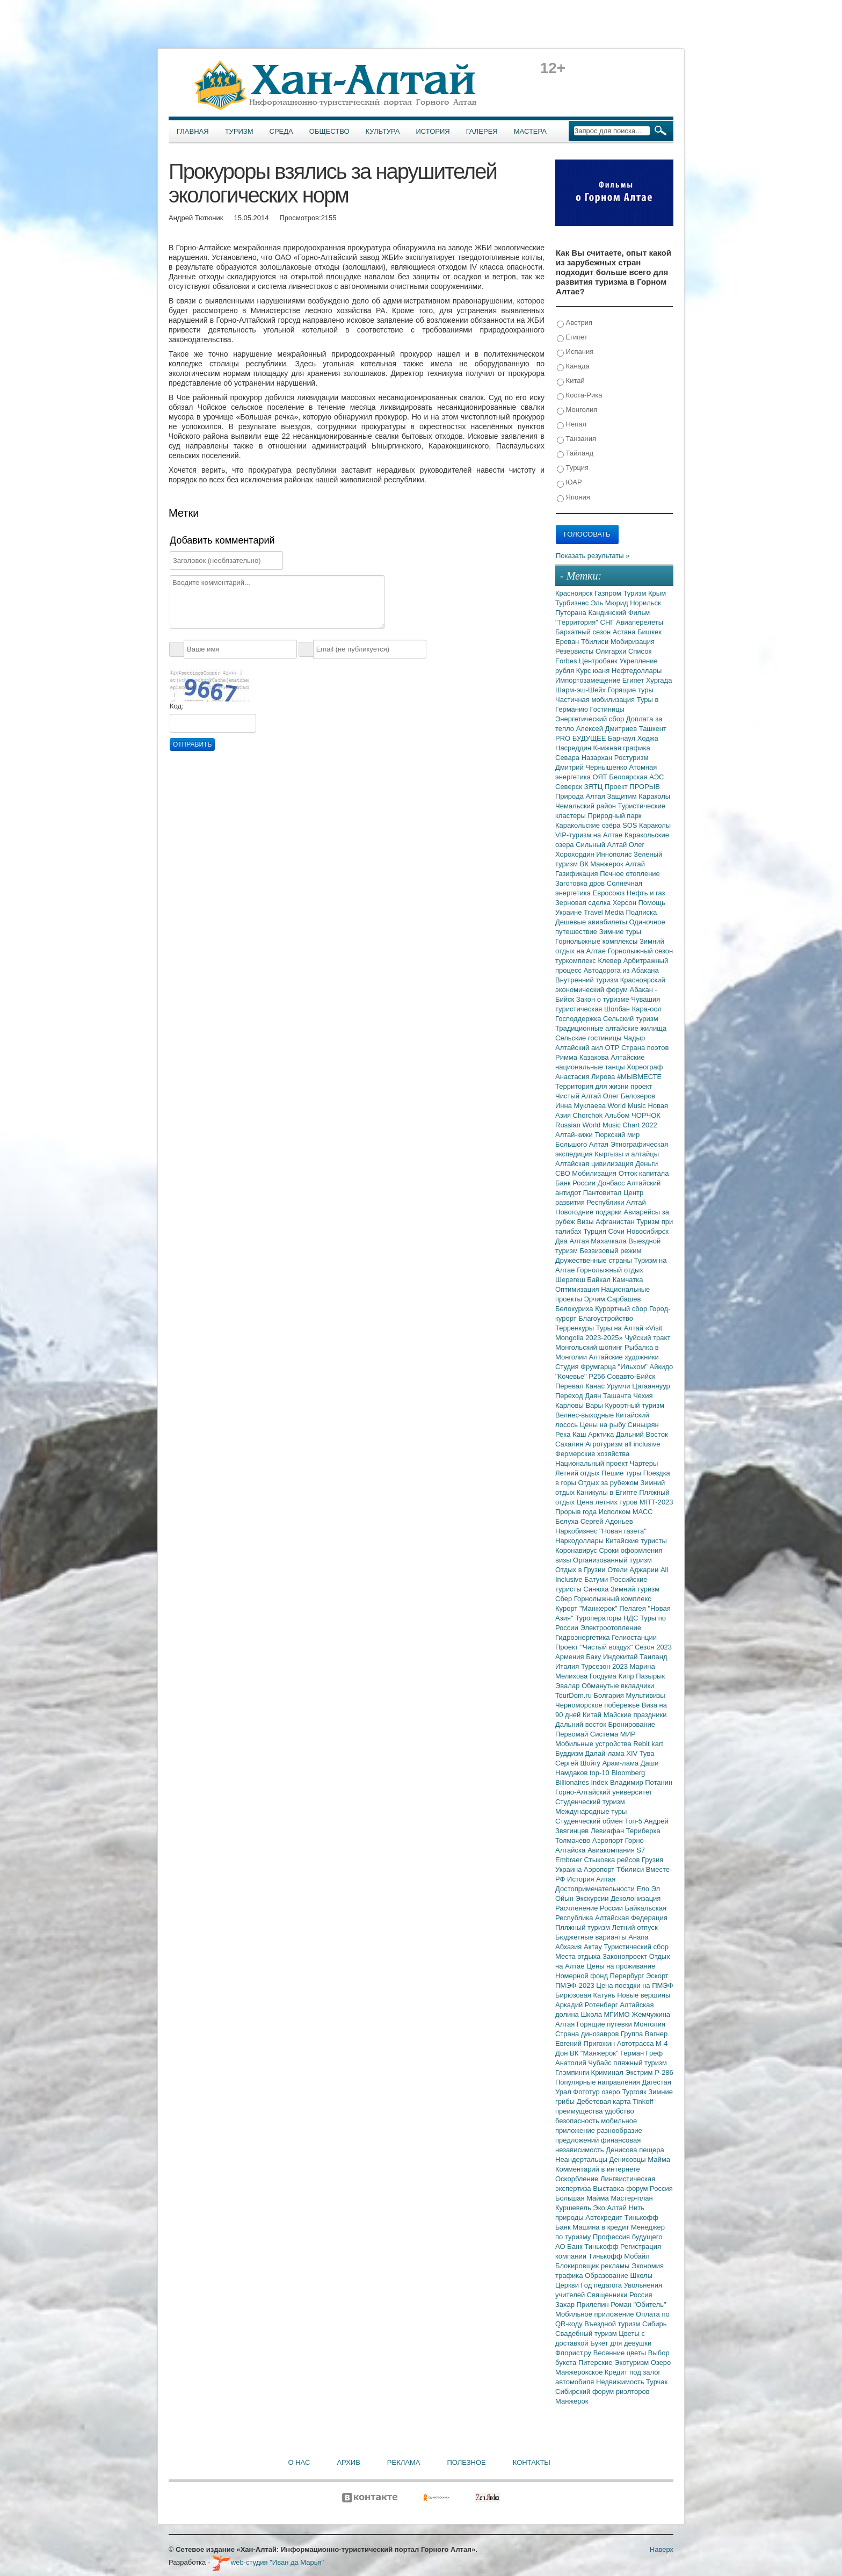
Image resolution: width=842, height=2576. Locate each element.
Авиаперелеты (639, 622)
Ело (643, 1889)
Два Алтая (573, 1241)
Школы (641, 2275)
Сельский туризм (630, 1019)
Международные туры (591, 1811)
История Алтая (591, 1879)
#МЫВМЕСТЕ (639, 1077)
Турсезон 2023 (605, 1666)
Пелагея (633, 1608)
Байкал (599, 1280)
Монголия (577, 410)
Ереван (568, 642)
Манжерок (571, 2401)
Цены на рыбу (604, 1425)
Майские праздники (635, 1715)
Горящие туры (631, 690)
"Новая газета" (623, 1531)
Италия (568, 1666)
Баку (594, 1657)
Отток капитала (644, 1173)
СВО (563, 1173)
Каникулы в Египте (608, 1492)
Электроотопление (610, 1628)
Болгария (610, 1695)
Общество (329, 131)
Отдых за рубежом (609, 1483)
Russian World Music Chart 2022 (606, 1125)
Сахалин (570, 1444)
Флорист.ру (574, 2353)
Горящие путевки (605, 2024)
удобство (619, 2111)
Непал (571, 424)
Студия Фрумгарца (586, 1367)
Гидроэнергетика (583, 1637)
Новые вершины (643, 1995)
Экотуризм (632, 2362)
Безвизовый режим (610, 1251)
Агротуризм (605, 1444)
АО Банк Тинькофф (587, 2246)
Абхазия (569, 1947)
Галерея (482, 131)
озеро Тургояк (624, 2092)
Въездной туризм (613, 2324)
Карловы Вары (580, 1405)
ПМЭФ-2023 (575, 1985)
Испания (575, 352)
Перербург (628, 1976)
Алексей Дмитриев (607, 729)
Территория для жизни (592, 1086)
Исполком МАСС (626, 1512)
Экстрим (640, 2072)
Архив (348, 2462)
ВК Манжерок (602, 864)
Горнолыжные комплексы (597, 941)
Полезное (466, 2462)
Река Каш (571, 1434)
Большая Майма (583, 2198)
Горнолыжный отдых (610, 1270)
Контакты (531, 2462)
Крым (657, 593)
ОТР (613, 1048)
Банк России (576, 1183)
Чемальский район (586, 806)
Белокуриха (575, 1309)
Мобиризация (633, 642)
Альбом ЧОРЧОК (632, 1115)
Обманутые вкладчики (618, 1686)
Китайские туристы (636, 1541)
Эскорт (657, 1976)
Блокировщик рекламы (593, 2266)
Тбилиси (596, 642)
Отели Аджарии (633, 1570)
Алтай (635, 864)
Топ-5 (634, 1821)
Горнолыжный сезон (640, 951)
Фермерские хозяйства (592, 1454)
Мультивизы (645, 1695)
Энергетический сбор (590, 719)
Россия (640, 2295)
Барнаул (622, 738)
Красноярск (574, 593)
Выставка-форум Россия (633, 2188)
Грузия (652, 1860)
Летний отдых (578, 1473)
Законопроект (626, 1956)
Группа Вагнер (644, 2034)
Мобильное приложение (595, 2314)
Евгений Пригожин (586, 2043)
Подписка (641, 912)
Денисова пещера (635, 2150)
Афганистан (616, 1222)
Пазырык (650, 1676)
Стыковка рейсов (613, 1860)
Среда (281, 131)
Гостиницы (607, 709)
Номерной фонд (582, 1976)
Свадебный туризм (587, 2333)
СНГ (608, 622)
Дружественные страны (594, 1260)
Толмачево (573, 1840)
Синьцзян (643, 1425)
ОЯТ (601, 777)
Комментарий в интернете (597, 2169)
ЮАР (569, 482)
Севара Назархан (584, 758)
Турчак (656, 2382)
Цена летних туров (608, 1502)
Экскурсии (593, 1898)
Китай (571, 381)
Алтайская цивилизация (595, 1164)
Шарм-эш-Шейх (581, 690)
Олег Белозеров (629, 1096)
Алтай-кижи (574, 1135)
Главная (193, 131)
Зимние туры (620, 932)
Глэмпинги (573, 2072)
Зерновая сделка (584, 903)
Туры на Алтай (620, 1328)
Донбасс (612, 1183)
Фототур (587, 2092)
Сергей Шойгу (579, 1763)
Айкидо (661, 1367)
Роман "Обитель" (638, 2304)
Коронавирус (577, 1550)
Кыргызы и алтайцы (626, 1154)
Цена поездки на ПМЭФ (634, 1985)
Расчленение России (590, 1908)
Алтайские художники (624, 1357)
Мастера (530, 131)
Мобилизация (595, 1173)
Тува (647, 1753)
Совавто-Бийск (631, 1376)
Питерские (596, 2362)
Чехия (642, 1396)
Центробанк (599, 661)
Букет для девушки (620, 2343)
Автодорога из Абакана (621, 970)
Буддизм (570, 1753)
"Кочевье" (572, 1376)
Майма (659, 2159)
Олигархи (612, 651)
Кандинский (608, 613)
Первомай (572, 1734)
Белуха (567, 1521)
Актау (594, 1947)
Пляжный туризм (583, 1927)
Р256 (598, 1376)
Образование (607, 2275)
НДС (631, 1618)
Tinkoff (643, 2101)
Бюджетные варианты (591, 1937)
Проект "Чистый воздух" (595, 1647)
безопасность (578, 2121)
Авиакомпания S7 (616, 1850)
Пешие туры (622, 1473)
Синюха (597, 1589)
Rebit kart (648, 1744)
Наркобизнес (577, 1531)
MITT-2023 (656, 1502)
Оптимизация (578, 1289)
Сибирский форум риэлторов (602, 2391)
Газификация (577, 874)
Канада (573, 366)
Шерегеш (571, 1280)
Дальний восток (581, 1724)
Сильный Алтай (602, 845)
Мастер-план (631, 2198)
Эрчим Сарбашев (612, 1299)
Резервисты (575, 651)
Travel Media (605, 912)
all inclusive (642, 1444)
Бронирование (632, 1724)
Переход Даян (579, 1396)
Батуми (597, 1579)
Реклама (403, 2462)
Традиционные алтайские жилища (610, 1028)
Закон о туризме (603, 999)
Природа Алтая (581, 796)
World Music (628, 1106)
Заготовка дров (581, 883)
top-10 (600, 1773)
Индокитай (621, 1657)
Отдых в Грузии (581, 1570)
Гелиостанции (634, 1637)
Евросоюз (610, 893)
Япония (573, 497)
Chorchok (589, 1115)
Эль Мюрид (610, 603)
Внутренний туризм (587, 980)
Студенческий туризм (590, 1802)
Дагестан (656, 2082)
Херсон (625, 903)
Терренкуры (575, 1328)
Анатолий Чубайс (584, 2063)
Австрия (574, 323)
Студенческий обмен (590, 1821)
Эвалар (568, 1686)
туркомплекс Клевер (589, 961)
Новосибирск (648, 1231)
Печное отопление (630, 874)
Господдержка (579, 1019)
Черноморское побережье (598, 1705)
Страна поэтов (645, 1048)
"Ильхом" (634, 1367)
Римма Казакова (583, 1057)
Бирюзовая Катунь (586, 1995)
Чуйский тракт (647, 1338)
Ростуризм (631, 758)
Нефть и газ (646, 893)
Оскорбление (577, 2179)
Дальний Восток (642, 1434)
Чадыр (634, 1038)
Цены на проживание (620, 1966)
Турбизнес (573, 603)
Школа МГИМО (606, 2014)
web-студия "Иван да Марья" (268, 2562)
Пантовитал (603, 1193)
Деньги (646, 1164)
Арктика (602, 1434)
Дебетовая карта (605, 2101)
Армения (570, 1657)
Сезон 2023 (653, 1647)
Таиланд (653, 1657)
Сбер (564, 1599)
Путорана (571, 613)
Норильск (645, 603)
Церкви (568, 2285)
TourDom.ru (574, 1695)
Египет (572, 337)
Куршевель (574, 2208)
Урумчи (620, 1386)
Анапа (638, 1937)
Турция (573, 468)
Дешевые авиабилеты (592, 922)
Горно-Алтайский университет (603, 1792)
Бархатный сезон (584, 632)
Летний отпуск (635, 1927)
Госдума (604, 1676)
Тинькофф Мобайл (619, 2256)
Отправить (192, 744)
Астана (625, 632)
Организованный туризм (612, 1560)
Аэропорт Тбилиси (615, 1869)
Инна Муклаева (581, 1106)
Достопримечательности (595, 1889)
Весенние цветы (620, 2353)
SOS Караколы (646, 825)
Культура (383, 131)
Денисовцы (628, 2159)
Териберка (643, 1831)
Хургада (659, 680)
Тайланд (575, 453)
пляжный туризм (640, 2063)
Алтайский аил (580, 1048)
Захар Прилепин (583, 2304)
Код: (177, 706)
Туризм (239, 131)
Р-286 (664, 2072)
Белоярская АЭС (636, 777)
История (433, 131)
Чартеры (644, 1463)
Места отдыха (579, 1956)
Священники (608, 2295)
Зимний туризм (635, 1589)
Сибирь (654, 2324)
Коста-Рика (579, 395)
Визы (586, 1222)
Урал (564, 2092)
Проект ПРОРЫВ (632, 787)
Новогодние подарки (589, 1212)
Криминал (608, 2072)
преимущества (580, 2111)
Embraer (569, 1860)
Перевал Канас (581, 1386)
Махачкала (609, 1241)
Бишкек (649, 632)
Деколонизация (635, 1898)
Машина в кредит (601, 2227)
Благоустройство (605, 1318)
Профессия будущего (627, 2237)
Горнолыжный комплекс (612, 1599)
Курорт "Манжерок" (587, 1608)
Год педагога (602, 2285)
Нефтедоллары (637, 671)
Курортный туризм (635, 1405)
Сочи (617, 1231)
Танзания (576, 439)
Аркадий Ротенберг (587, 2005)
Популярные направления (598, 2082)
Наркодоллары (580, 1541)
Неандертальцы (582, 2159)
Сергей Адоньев (606, 1521)
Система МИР (613, 1734)
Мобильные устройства (594, 1744)
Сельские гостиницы (589, 1038)
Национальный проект (592, 1463)
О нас (299, 2462)
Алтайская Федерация (631, 1918)
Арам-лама (622, 1763)
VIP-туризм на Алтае (590, 835)
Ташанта (618, 1396)
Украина (569, 1869)
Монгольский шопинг (590, 1347)
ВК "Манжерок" (595, 2053)
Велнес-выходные (585, 1415)
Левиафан (608, 1831)
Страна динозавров (588, 2034)
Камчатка (628, 1280)
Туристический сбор (636, 1947)
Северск (569, 787)
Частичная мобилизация (596, 700)
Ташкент (652, 729)
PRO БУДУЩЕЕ (581, 738)
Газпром (608, 593)
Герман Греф (641, 2053)
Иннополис (615, 854)
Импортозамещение (588, 680)
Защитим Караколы (638, 796)
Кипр (627, 1676)
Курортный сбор (622, 1309)
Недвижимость (621, 2382)
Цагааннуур (651, 1386)
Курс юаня (594, 671)
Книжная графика (621, 748)
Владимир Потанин (641, 1782)
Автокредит (605, 2217)
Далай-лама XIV (612, 1753)
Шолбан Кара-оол (633, 1009)
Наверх (661, 2549)
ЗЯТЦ (594, 787)
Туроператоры (599, 1618)
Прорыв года (577, 1512)
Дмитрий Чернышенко (592, 767)
